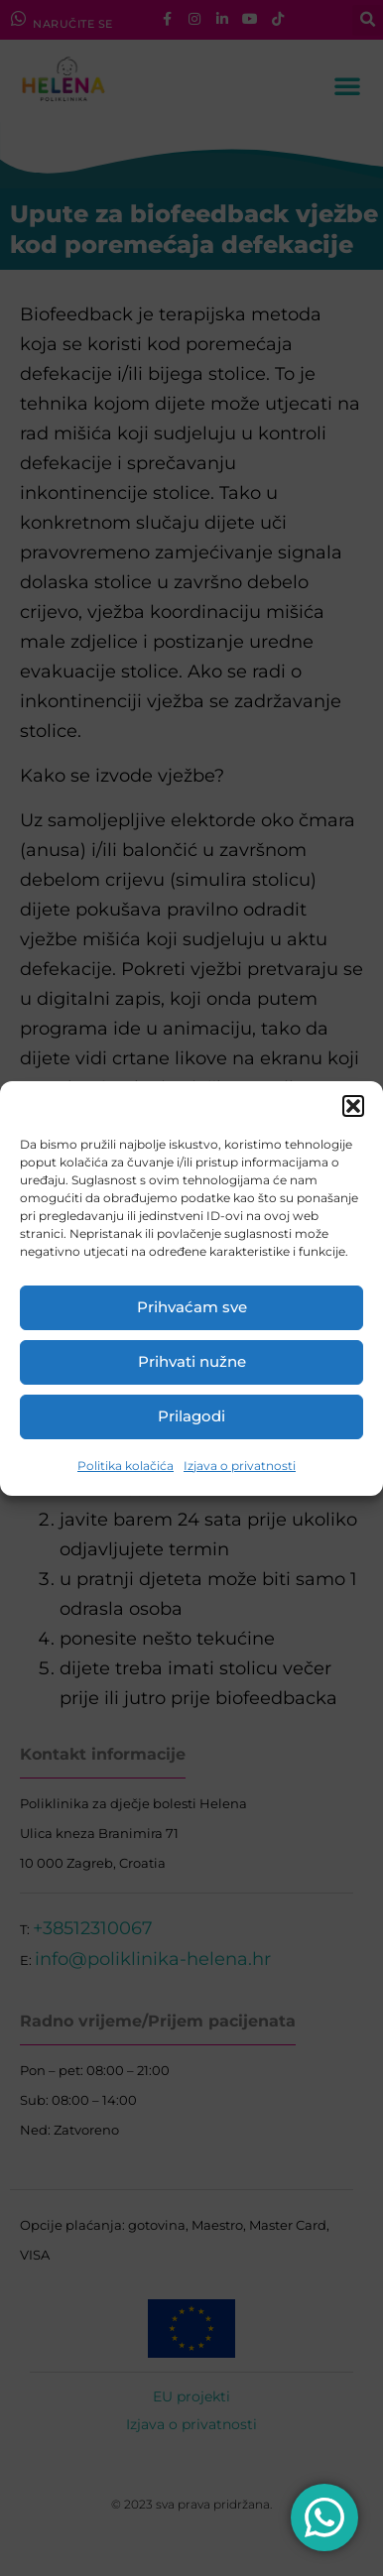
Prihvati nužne (192, 1361)
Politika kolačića (125, 1465)
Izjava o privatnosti (240, 1465)
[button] (353, 1106)
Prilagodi (191, 1416)
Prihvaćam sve (192, 1306)
